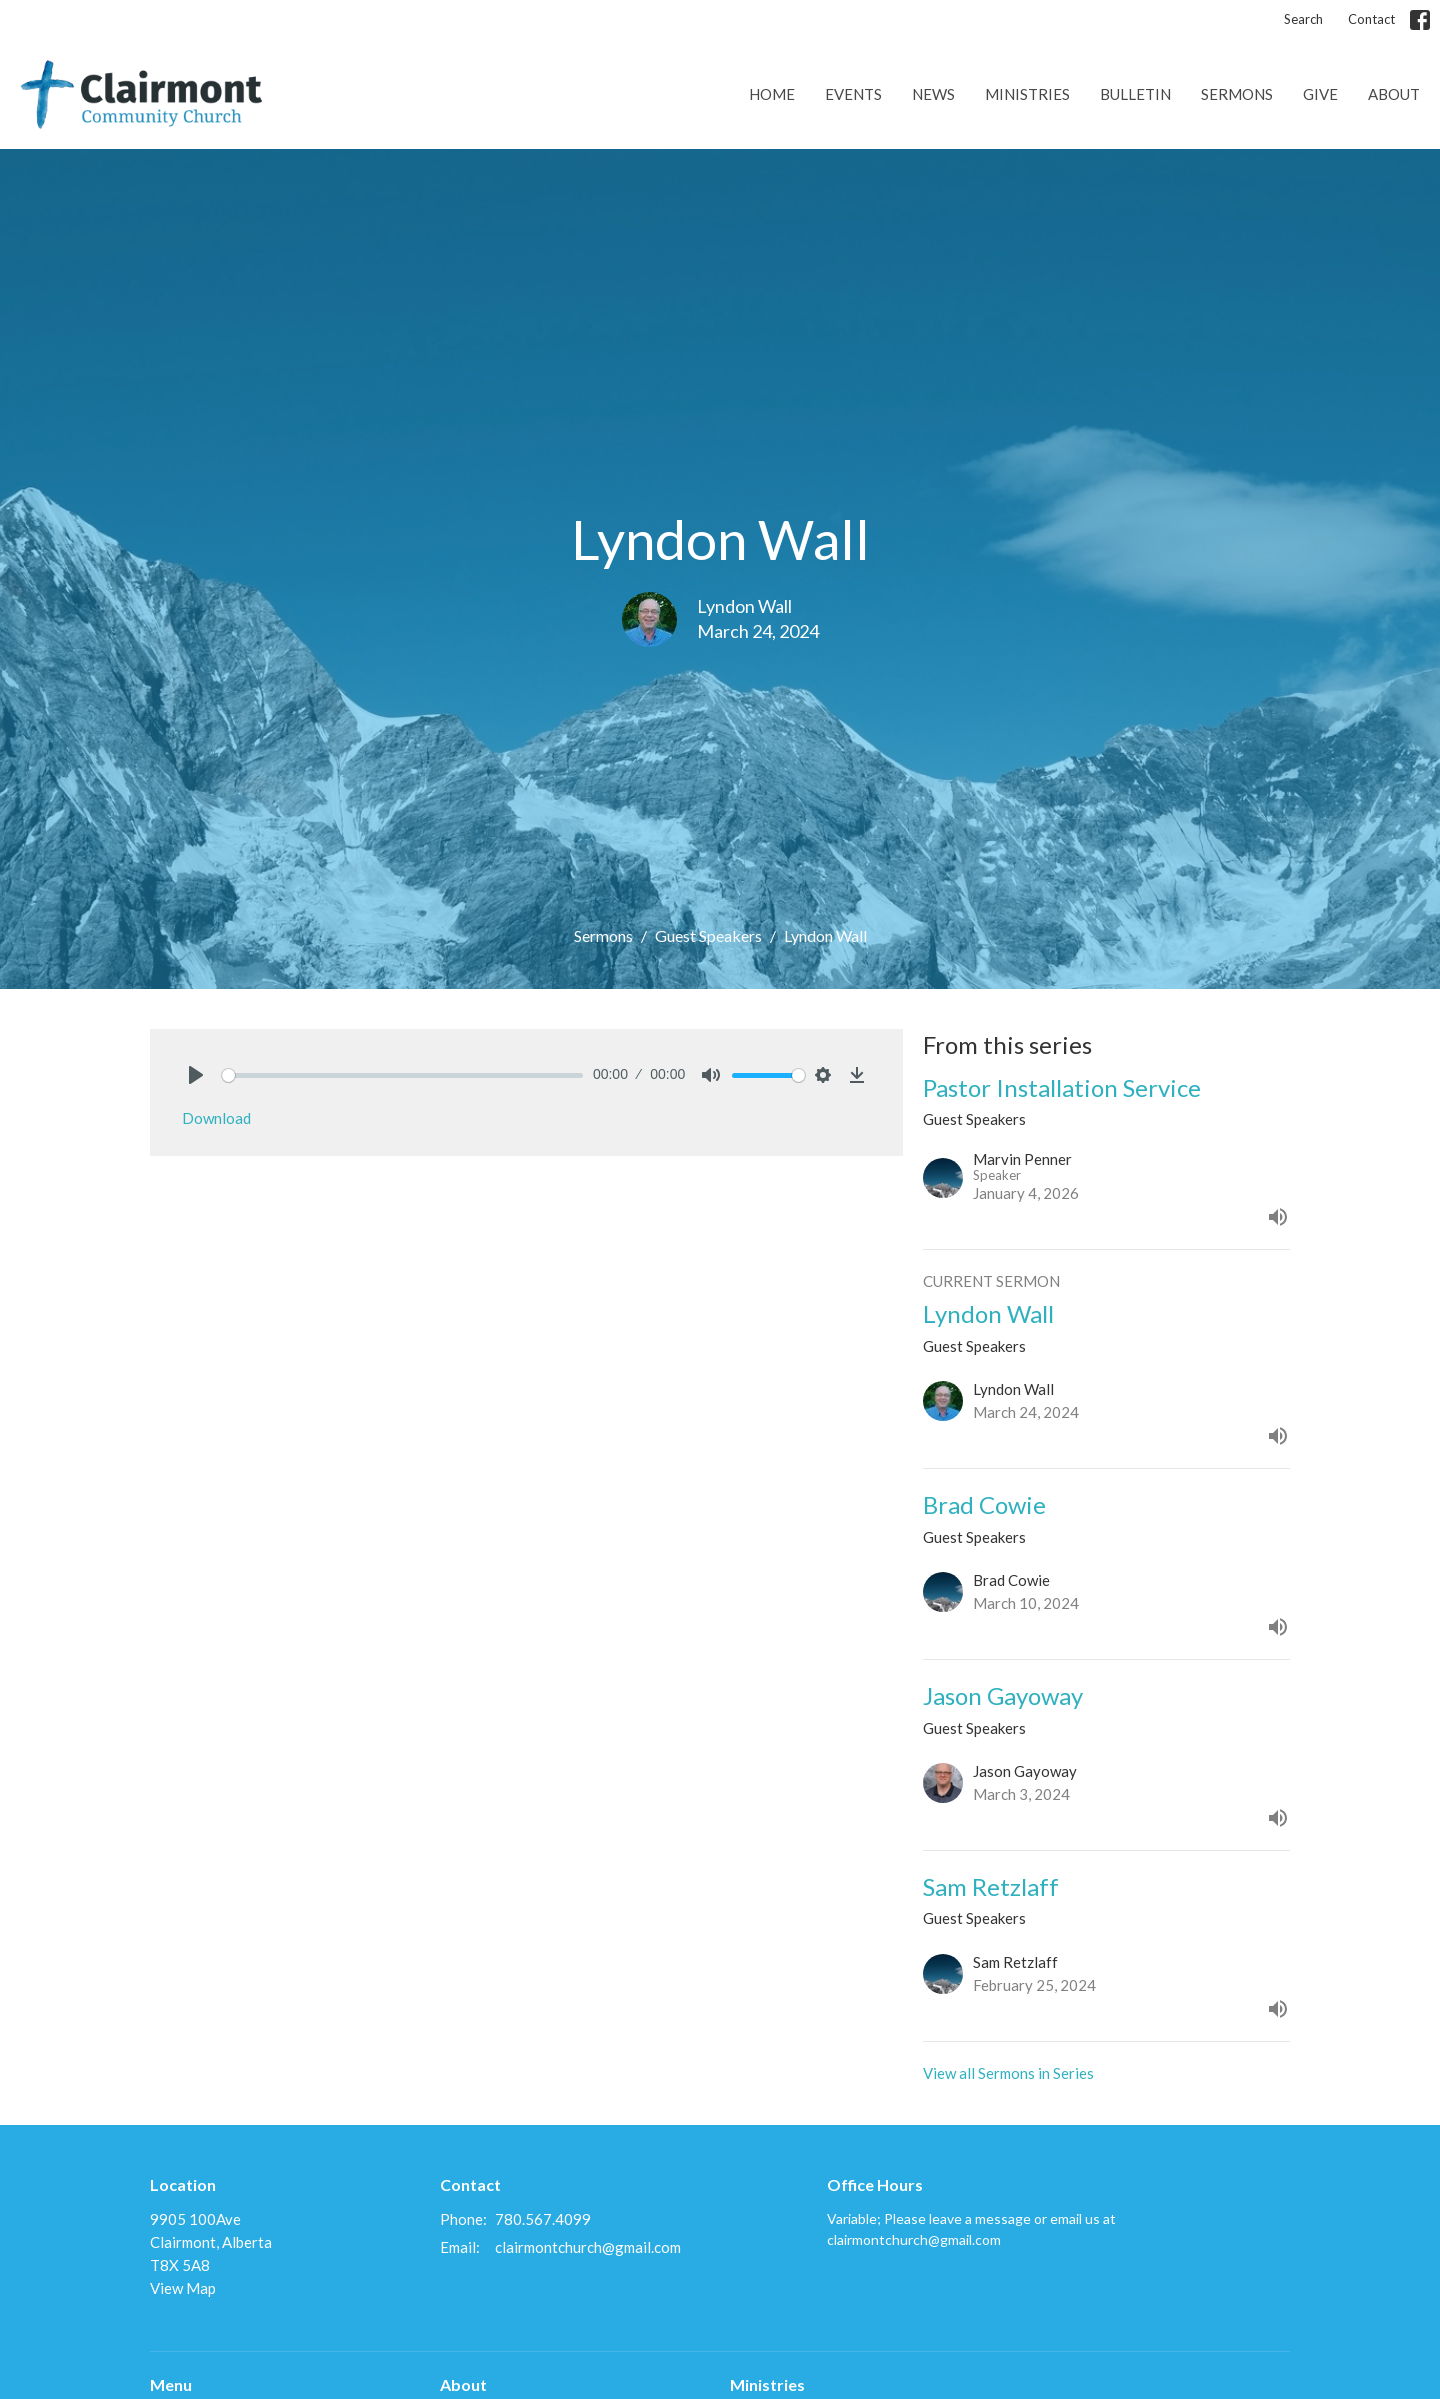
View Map (183, 2288)
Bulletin (1135, 94)
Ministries (1027, 94)
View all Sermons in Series (1008, 2073)
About (1394, 94)
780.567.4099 (543, 2219)
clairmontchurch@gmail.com (588, 2247)
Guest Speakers (708, 935)
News (933, 94)
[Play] (196, 1075)
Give (1320, 94)
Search (1303, 19)
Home (772, 94)
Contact (1371, 19)
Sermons (1237, 94)
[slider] (402, 1075)
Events (853, 94)
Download (216, 1118)
